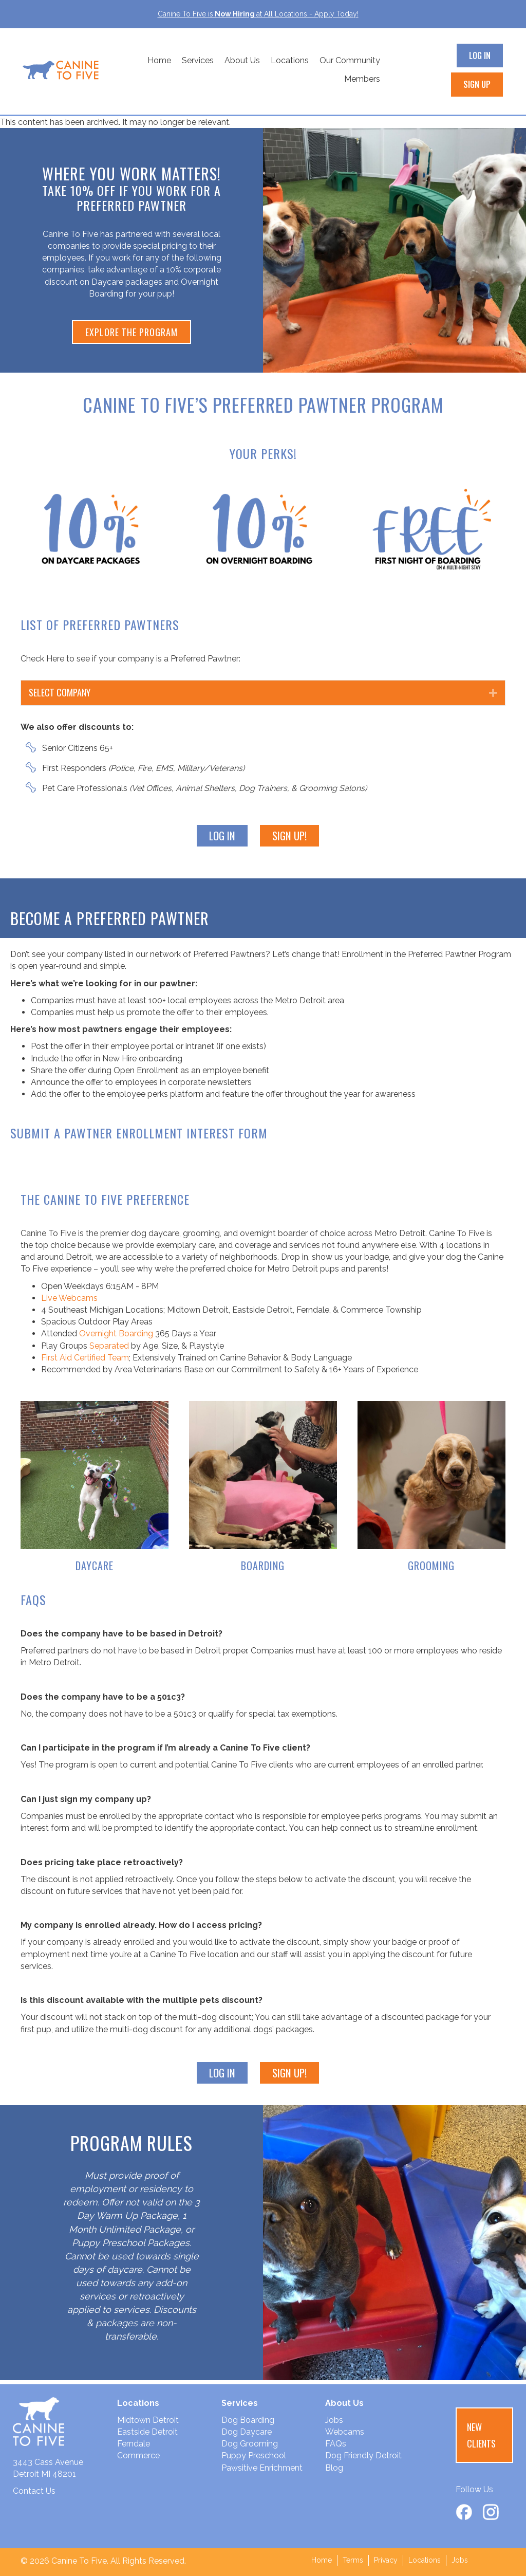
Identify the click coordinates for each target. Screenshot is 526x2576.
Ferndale (133, 2444)
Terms (353, 2560)
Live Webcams (69, 1298)
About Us (242, 60)
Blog (334, 2468)
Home (159, 60)
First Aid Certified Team (85, 1358)
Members (362, 79)
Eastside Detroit (147, 2432)
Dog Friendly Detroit (363, 2455)
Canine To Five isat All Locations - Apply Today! (258, 14)
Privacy (386, 2560)
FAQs (335, 2444)
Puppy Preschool (253, 2455)
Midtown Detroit (148, 2420)
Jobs (334, 2420)
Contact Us (34, 2491)
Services (198, 60)
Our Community (350, 60)
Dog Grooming (249, 2444)
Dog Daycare (246, 2432)
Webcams (344, 2432)
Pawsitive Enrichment (262, 2468)
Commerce (138, 2455)
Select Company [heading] (59, 692)
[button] (493, 693)
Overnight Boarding (116, 1333)
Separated (109, 1346)
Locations (290, 60)
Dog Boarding (247, 2420)
